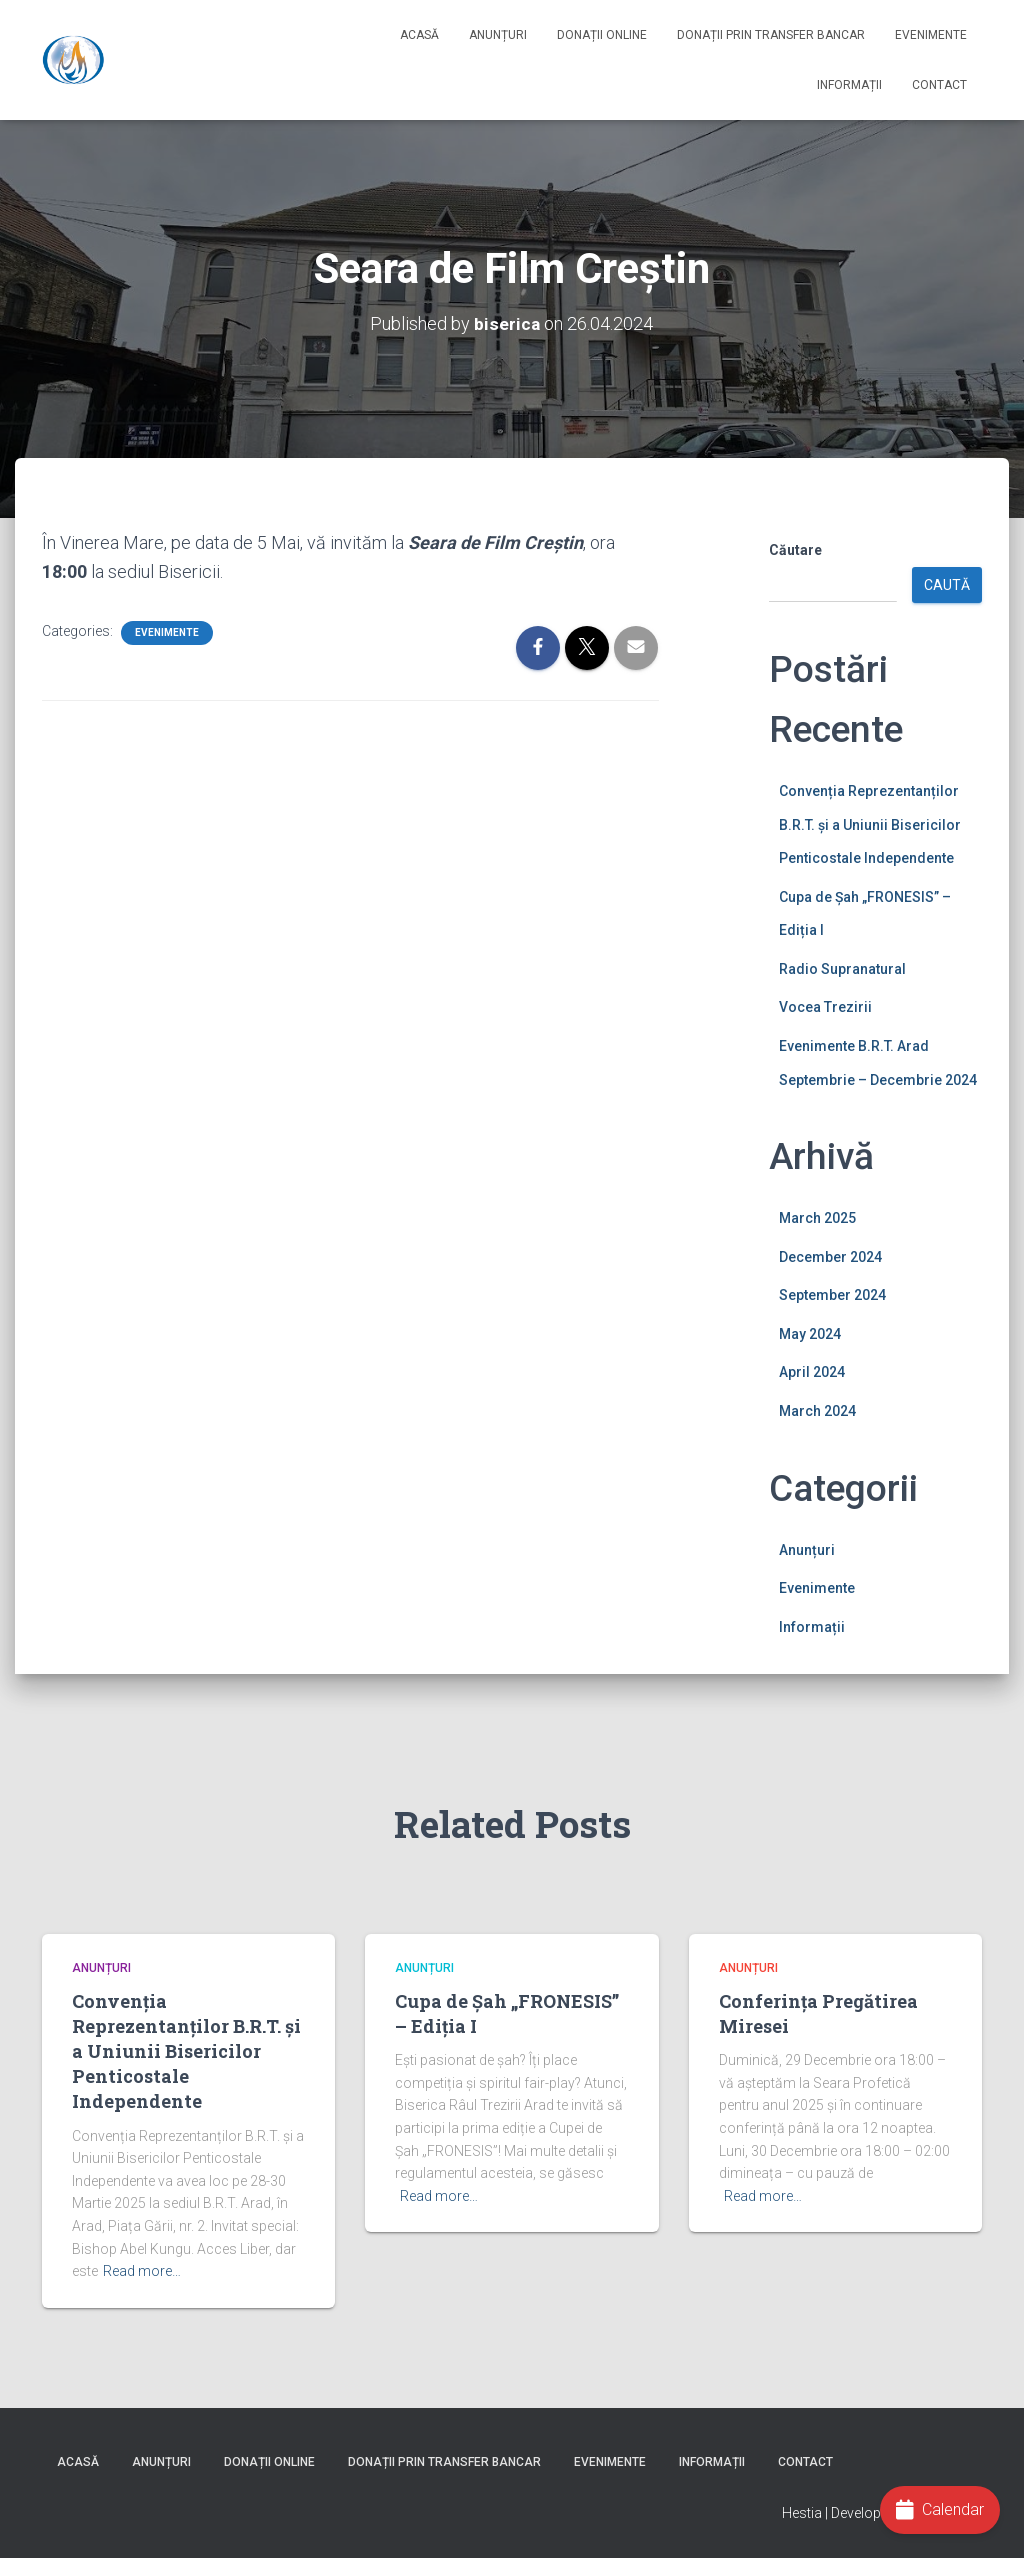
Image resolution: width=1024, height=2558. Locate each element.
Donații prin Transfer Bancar (771, 35)
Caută (947, 585)
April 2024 (812, 1372)
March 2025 (817, 1218)
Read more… (142, 2271)
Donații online (602, 35)
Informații (849, 85)
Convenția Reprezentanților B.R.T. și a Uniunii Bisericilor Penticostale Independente (870, 824)
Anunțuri (498, 35)
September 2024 (832, 1295)
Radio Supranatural (842, 969)
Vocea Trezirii (825, 1007)
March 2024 (817, 1411)
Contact (939, 85)
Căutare (795, 550)
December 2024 (830, 1257)
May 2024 (810, 1334)
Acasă (419, 35)
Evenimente (931, 35)
